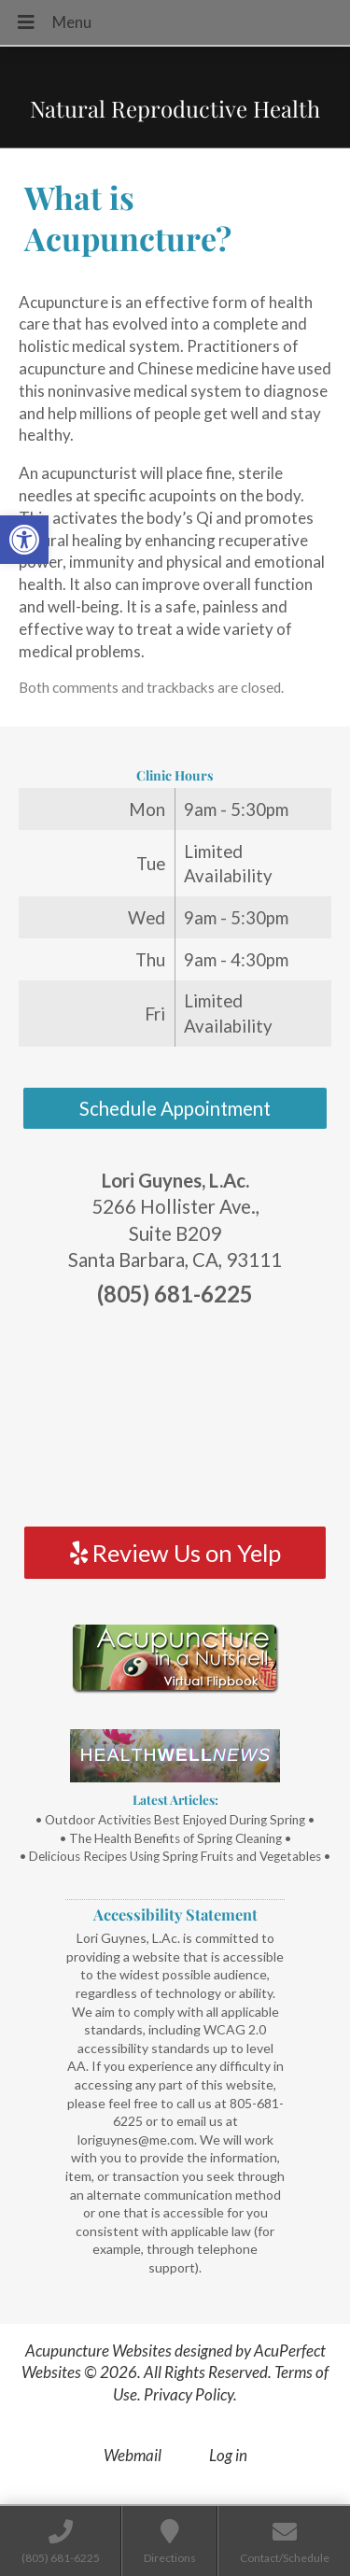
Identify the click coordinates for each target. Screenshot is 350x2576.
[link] (24, 539)
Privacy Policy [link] (188, 2394)
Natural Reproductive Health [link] (175, 108)
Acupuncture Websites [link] (98, 2350)
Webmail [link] (132, 2455)
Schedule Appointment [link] (175, 1108)
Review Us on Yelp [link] (175, 1553)
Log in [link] (228, 2455)
